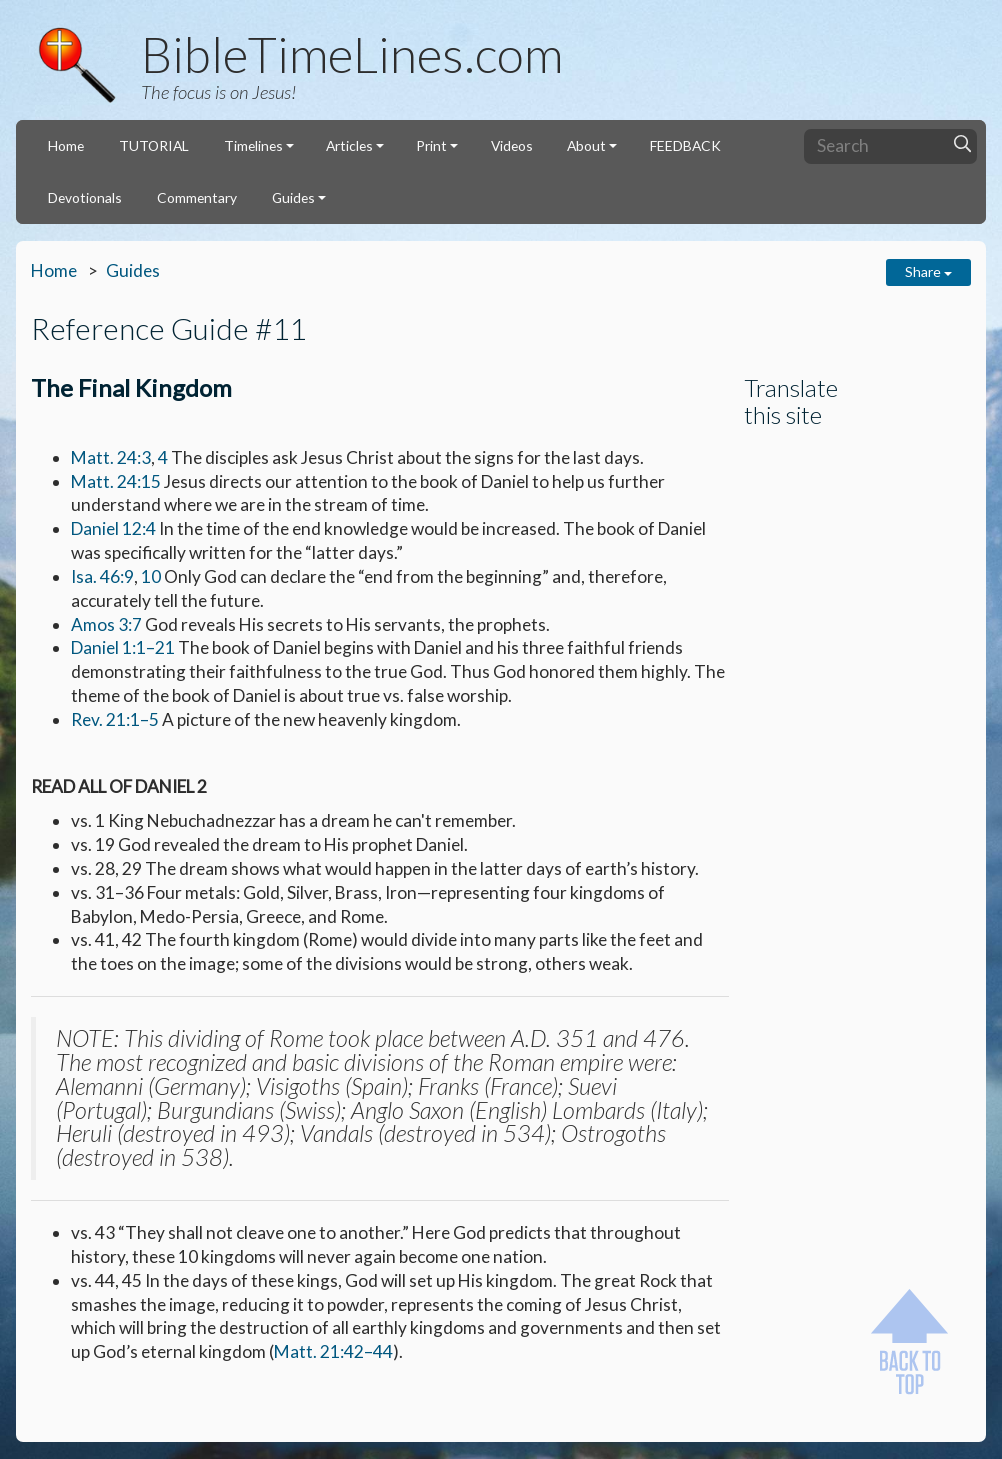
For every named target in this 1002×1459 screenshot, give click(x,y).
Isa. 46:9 (102, 576)
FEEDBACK (685, 145)
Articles (349, 145)
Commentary (197, 197)
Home (66, 145)
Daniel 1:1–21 (123, 647)
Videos (512, 145)
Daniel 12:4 (113, 528)
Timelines (253, 145)
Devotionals (85, 197)
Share (928, 271)
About (586, 145)
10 (151, 576)
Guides (293, 197)
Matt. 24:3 (111, 457)
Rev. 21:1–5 (115, 719)
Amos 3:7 (106, 624)
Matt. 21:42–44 (333, 1351)
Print (431, 145)
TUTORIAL (154, 145)
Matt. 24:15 (116, 481)
